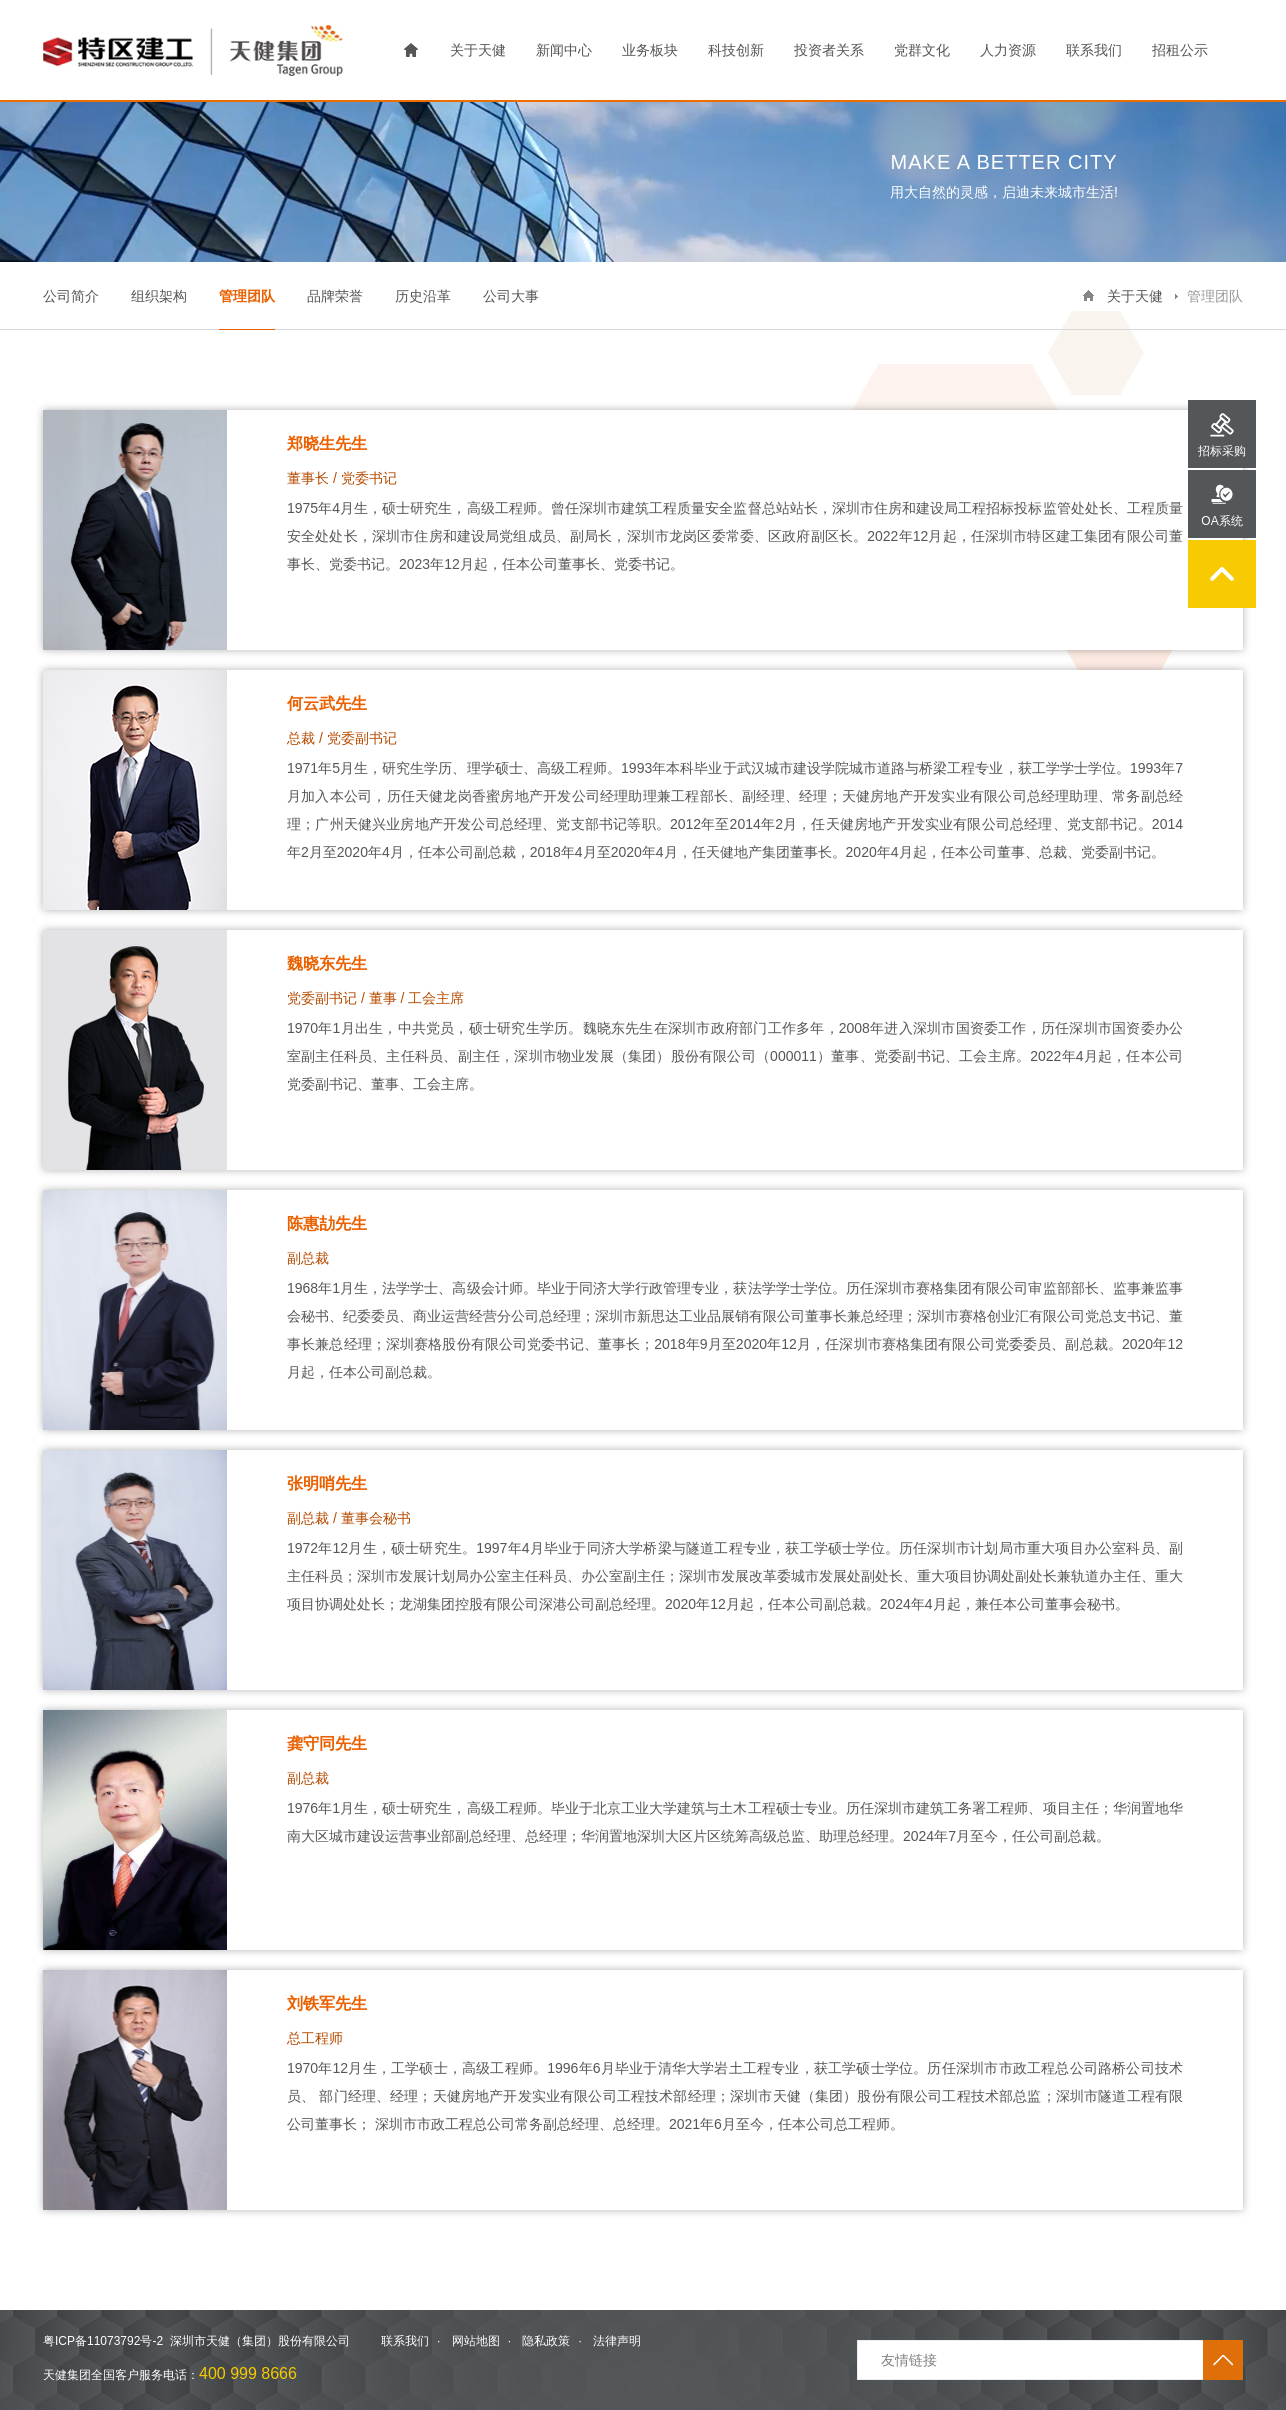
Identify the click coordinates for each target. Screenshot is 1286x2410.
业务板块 (650, 50)
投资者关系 (829, 50)
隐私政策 (546, 2341)
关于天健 (478, 50)
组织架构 (159, 296)
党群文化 (922, 50)
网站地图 (476, 2341)
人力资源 (1008, 50)
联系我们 (1094, 50)
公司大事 (511, 296)
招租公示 (1180, 50)
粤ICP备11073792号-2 (103, 2341)
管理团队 (247, 296)
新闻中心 (564, 50)
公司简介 (71, 296)
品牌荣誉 (335, 296)
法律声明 (617, 2341)
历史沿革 (423, 296)
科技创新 (736, 50)
